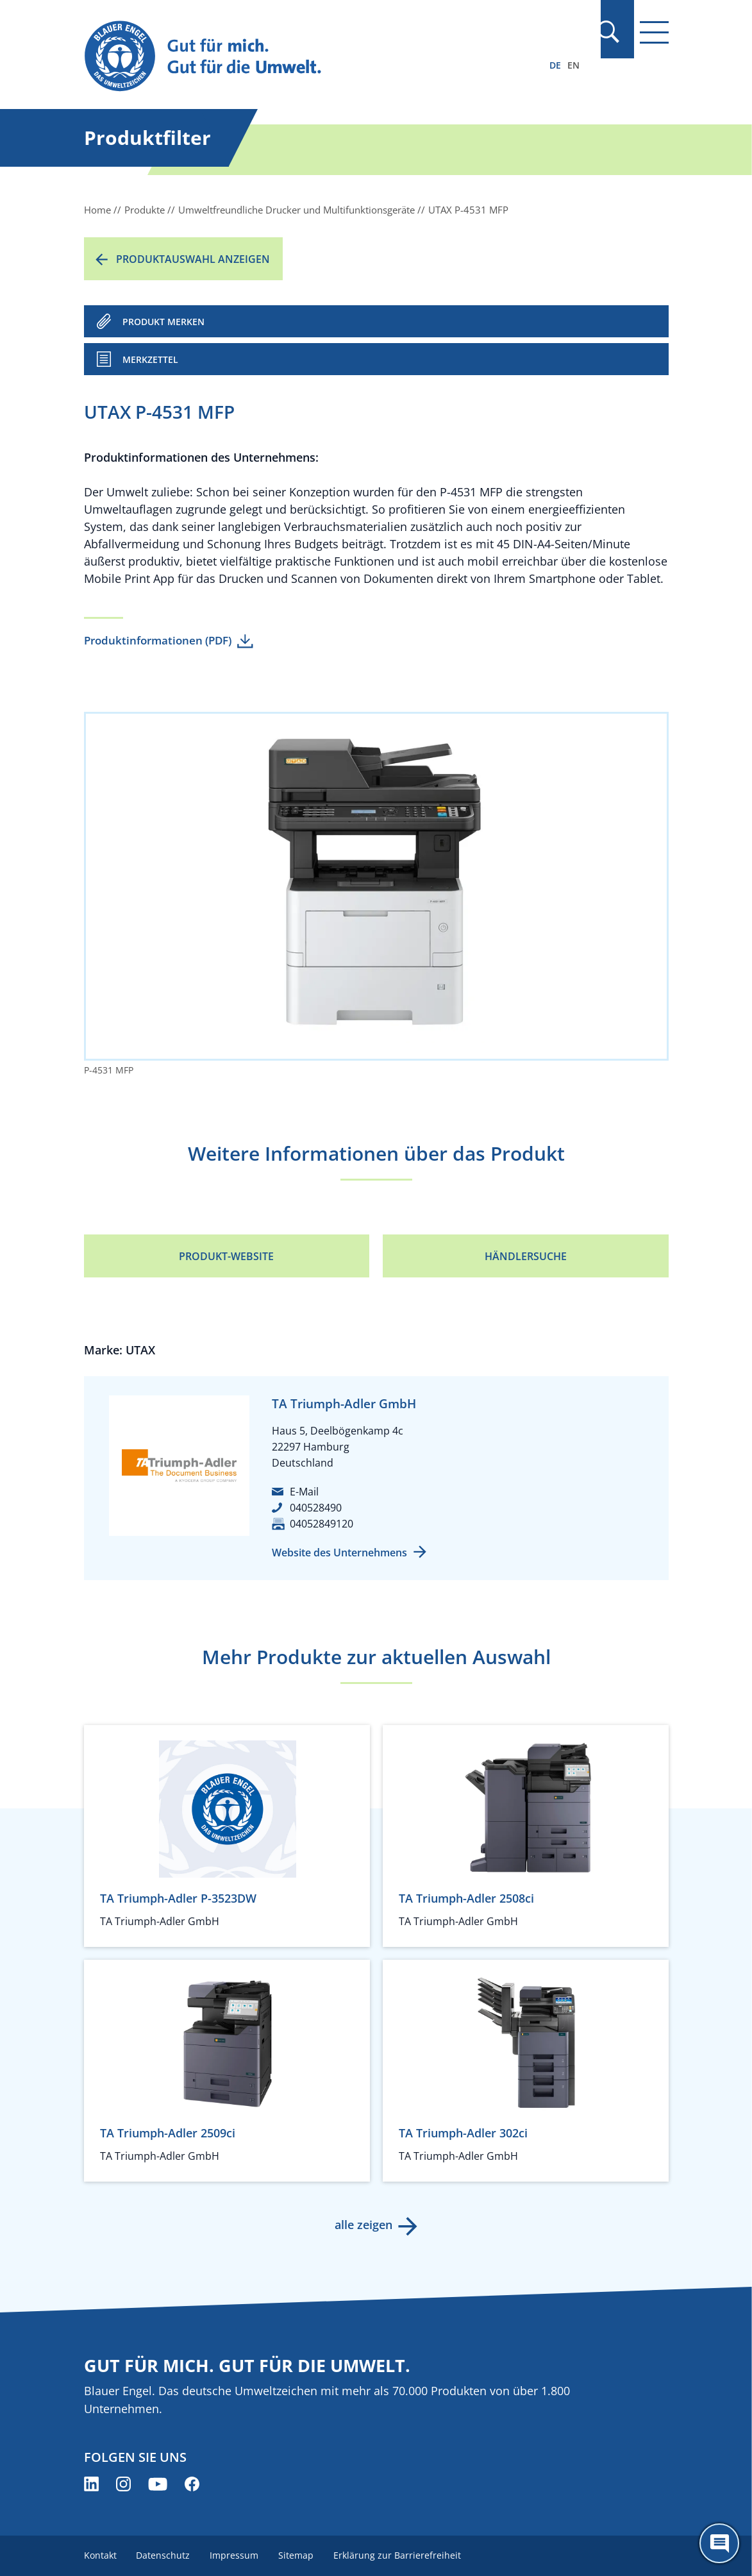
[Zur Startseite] (288, 57)
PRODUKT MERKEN (163, 322)
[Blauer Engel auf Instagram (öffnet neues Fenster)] (123, 2484)
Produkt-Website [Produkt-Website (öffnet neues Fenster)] (226, 1256)
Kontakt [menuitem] (100, 2555)
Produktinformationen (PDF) (157, 640)
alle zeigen (363, 2224)
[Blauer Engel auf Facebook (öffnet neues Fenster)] (192, 2484)
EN (573, 65)
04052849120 (321, 1524)
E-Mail (304, 1492)
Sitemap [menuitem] (298, 2555)
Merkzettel (150, 359)
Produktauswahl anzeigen (193, 259)
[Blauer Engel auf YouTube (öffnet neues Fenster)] (157, 2484)
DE (555, 65)
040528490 (316, 1508)
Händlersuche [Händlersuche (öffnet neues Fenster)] (526, 1256)
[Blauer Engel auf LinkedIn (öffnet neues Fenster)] (91, 2484)
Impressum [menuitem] (236, 2555)
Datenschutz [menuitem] (164, 2555)
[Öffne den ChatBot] (719, 2543)
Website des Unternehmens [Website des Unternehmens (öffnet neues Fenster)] (339, 1552)
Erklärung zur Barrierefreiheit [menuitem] (400, 2555)
